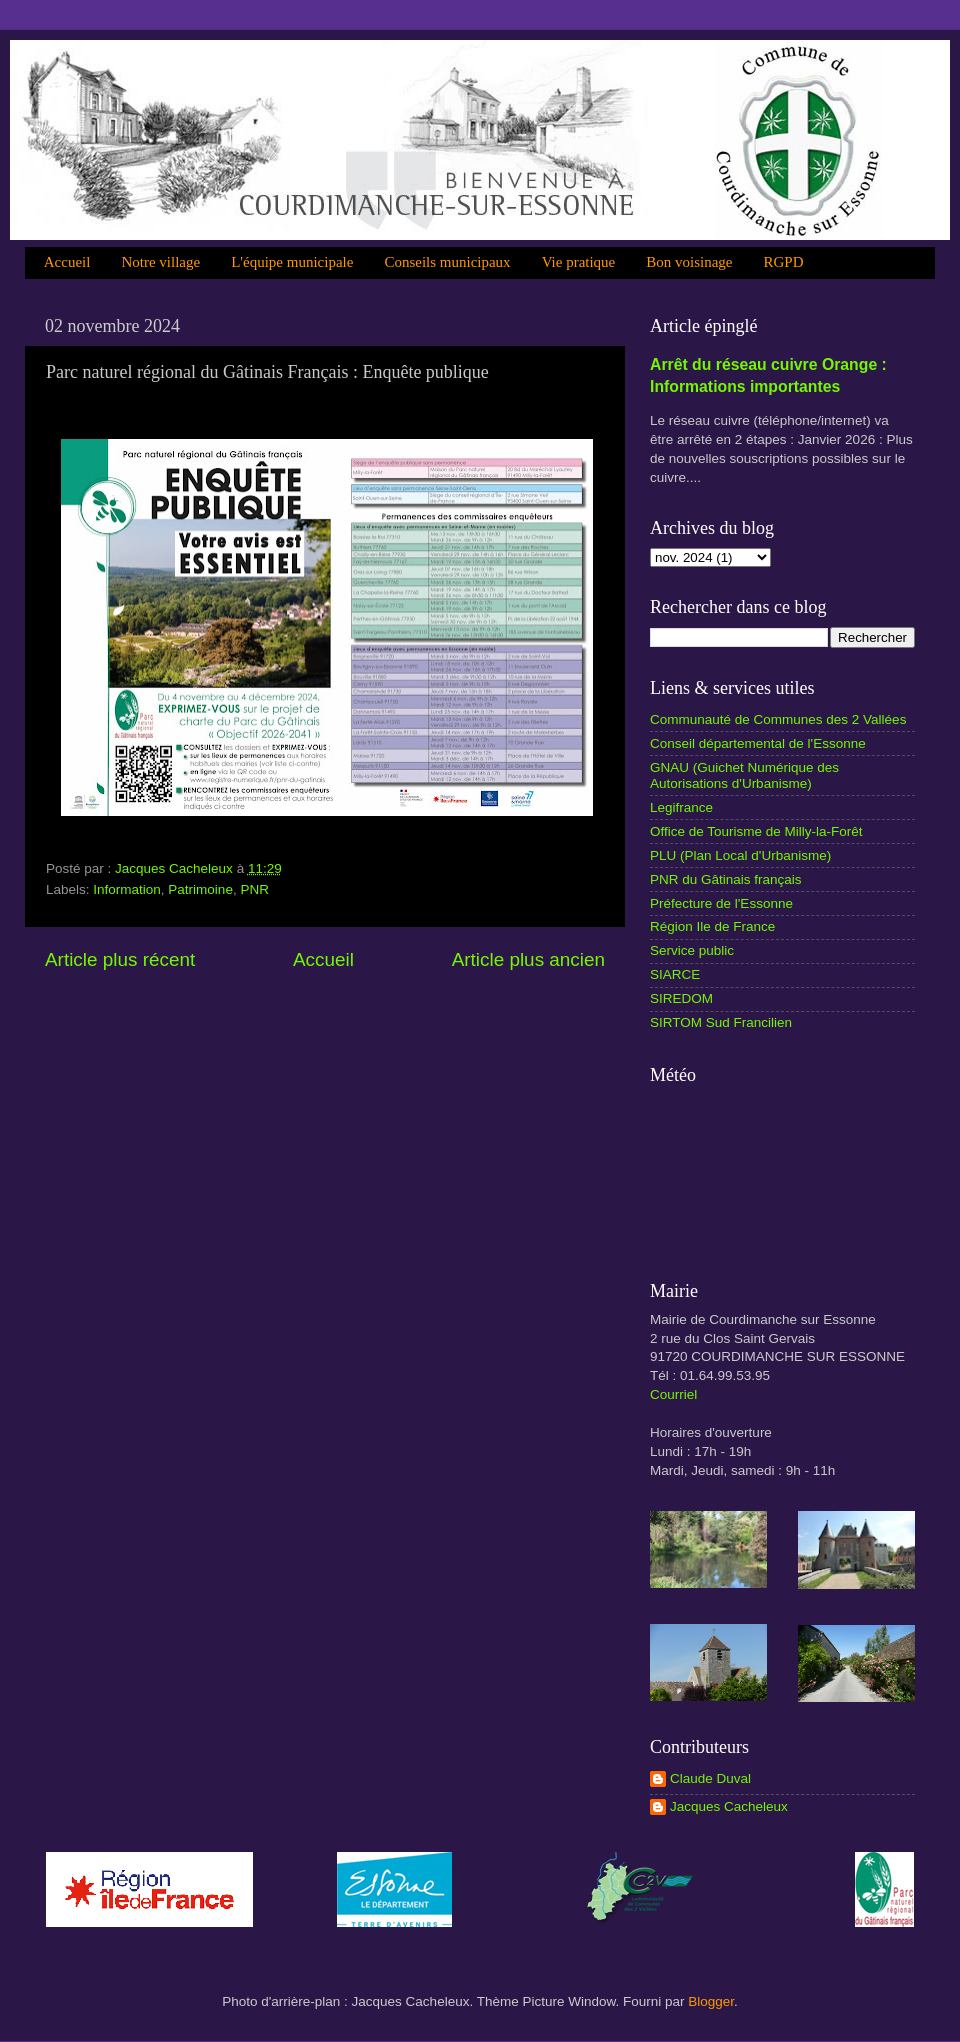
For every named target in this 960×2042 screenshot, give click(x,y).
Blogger (711, 2001)
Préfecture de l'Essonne (721, 903)
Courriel (673, 1394)
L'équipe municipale (292, 262)
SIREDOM (681, 998)
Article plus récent (120, 959)
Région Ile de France (712, 926)
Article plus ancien (528, 959)
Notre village (160, 262)
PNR (254, 889)
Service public (692, 950)
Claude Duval (710, 1778)
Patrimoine (200, 889)
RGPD (784, 262)
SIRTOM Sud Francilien (721, 1022)
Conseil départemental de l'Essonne (758, 743)
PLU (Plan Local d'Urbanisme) (740, 855)
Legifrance (681, 807)
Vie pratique (579, 262)
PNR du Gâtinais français (726, 879)
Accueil (67, 262)
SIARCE (675, 974)
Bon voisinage (689, 262)
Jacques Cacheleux (729, 1806)
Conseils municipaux (447, 262)
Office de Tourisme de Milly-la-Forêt (756, 831)
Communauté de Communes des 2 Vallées (778, 719)
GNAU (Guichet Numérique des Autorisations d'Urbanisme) (744, 775)
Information (127, 889)
